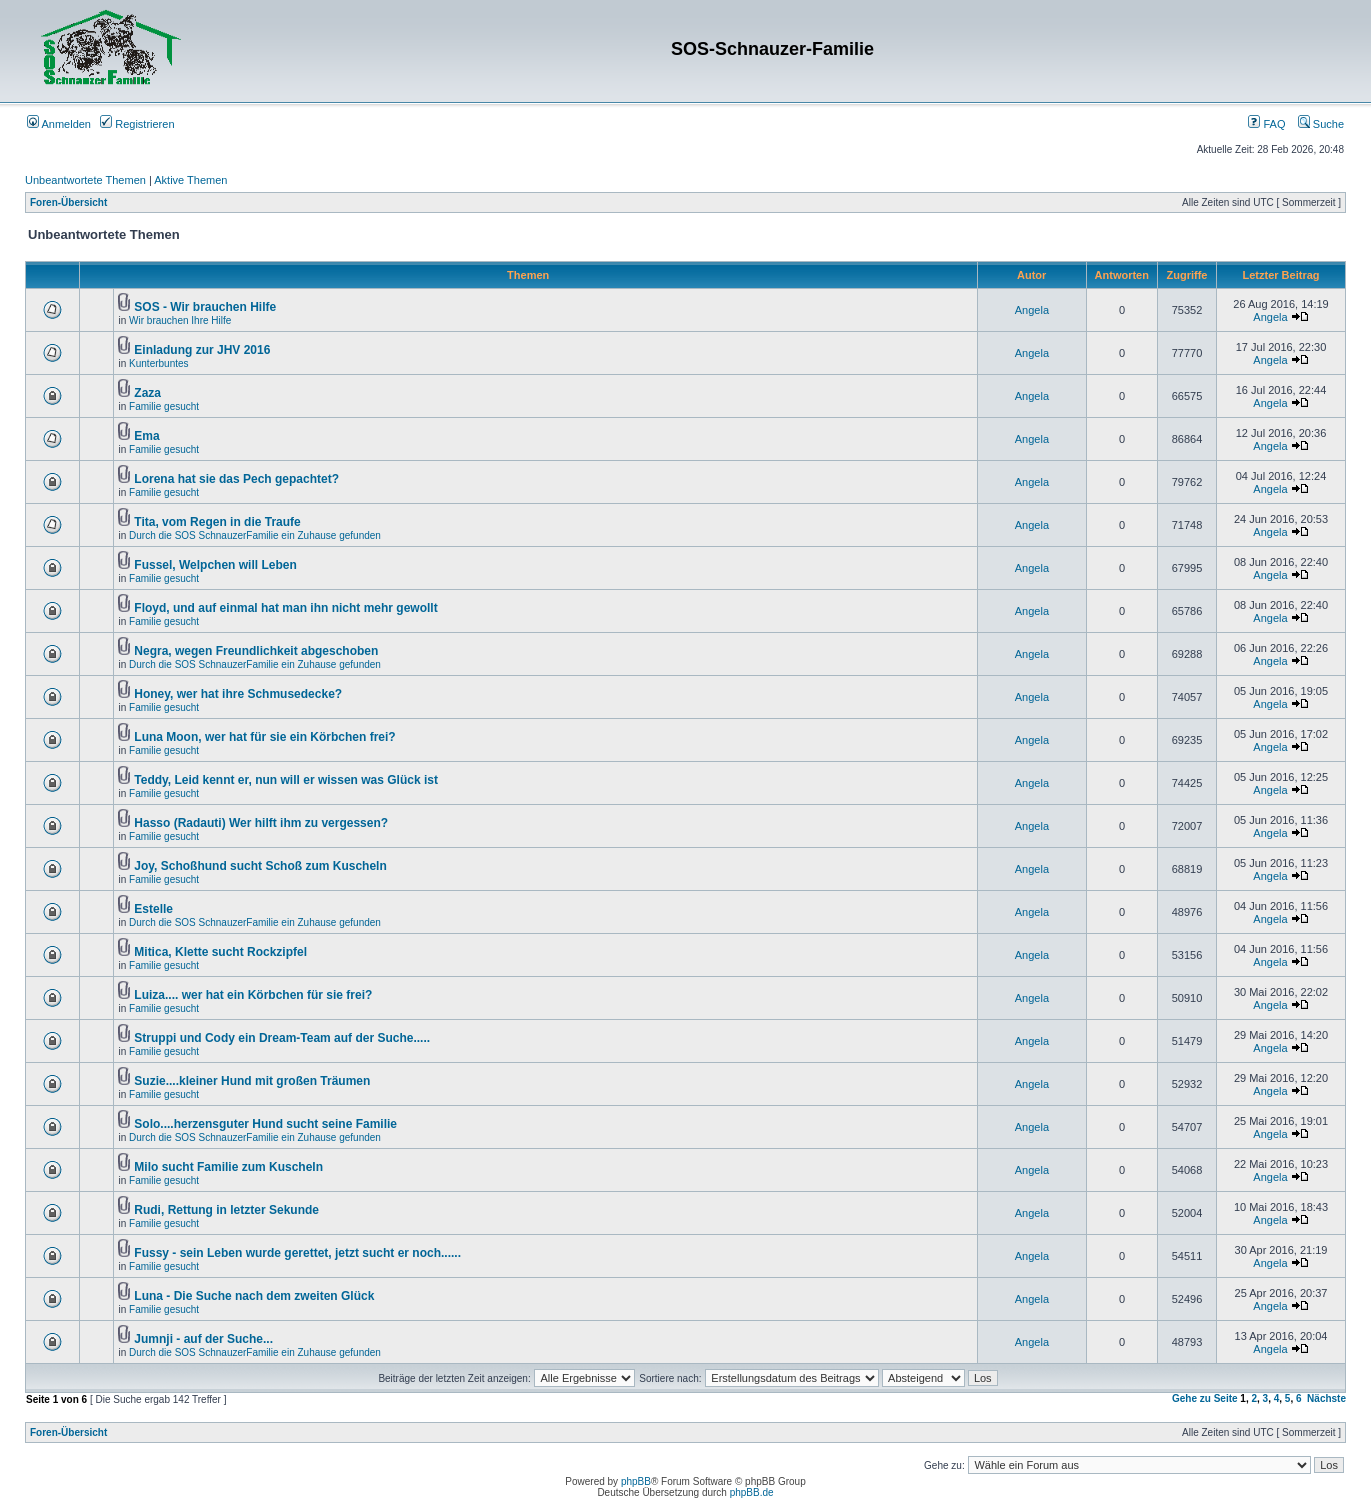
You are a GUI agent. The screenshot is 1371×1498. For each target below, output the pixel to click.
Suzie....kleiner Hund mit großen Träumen (252, 1081)
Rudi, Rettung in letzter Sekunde (226, 1210)
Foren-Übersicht (68, 202)
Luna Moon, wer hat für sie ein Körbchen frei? (264, 737)
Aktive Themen (190, 180)
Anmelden (59, 124)
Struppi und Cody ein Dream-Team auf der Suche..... (282, 1038)
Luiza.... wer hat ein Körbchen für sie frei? (253, 995)
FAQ (1266, 124)
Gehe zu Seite (1205, 1398)
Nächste (1326, 1398)
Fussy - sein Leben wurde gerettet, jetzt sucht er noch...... (297, 1253)
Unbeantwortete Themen (85, 180)
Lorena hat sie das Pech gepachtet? (236, 479)
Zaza (147, 393)
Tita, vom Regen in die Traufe (217, 522)
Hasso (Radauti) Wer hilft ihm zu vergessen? (261, 823)
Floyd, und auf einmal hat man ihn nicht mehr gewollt (285, 608)
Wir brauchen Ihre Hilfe (180, 320)
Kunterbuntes (159, 363)
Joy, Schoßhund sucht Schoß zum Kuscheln (260, 866)
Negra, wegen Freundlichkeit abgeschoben (256, 651)
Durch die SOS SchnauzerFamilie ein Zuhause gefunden (255, 535)
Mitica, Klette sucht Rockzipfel (220, 952)
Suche (1321, 124)
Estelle (153, 909)
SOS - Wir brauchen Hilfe (205, 307)
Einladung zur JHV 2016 (202, 350)
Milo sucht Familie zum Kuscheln (228, 1167)
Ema (146, 436)
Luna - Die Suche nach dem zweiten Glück (254, 1296)
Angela (1032, 310)
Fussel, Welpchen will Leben (215, 565)
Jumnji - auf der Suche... (203, 1339)
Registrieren (137, 124)
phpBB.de (752, 1492)
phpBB (636, 1481)
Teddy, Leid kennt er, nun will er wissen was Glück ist (286, 780)
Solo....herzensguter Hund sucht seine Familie (265, 1124)
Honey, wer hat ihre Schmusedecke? (238, 694)
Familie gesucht (164, 406)
